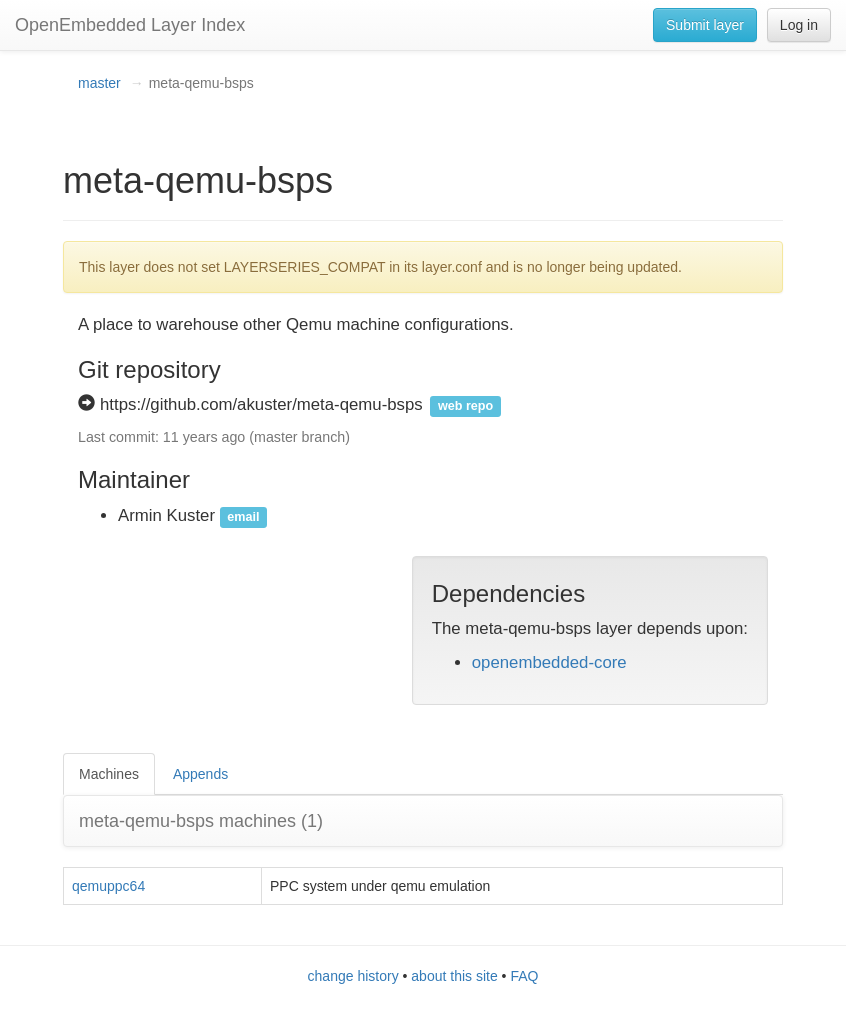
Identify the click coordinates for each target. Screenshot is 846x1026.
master (99, 83)
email (243, 517)
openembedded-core (549, 662)
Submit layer (705, 25)
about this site (454, 976)
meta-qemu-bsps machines (201, 821)
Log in (799, 25)
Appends (200, 774)
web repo (465, 406)
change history (353, 976)
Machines (109, 774)
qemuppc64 (108, 886)
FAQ (524, 976)
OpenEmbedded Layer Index (130, 25)
